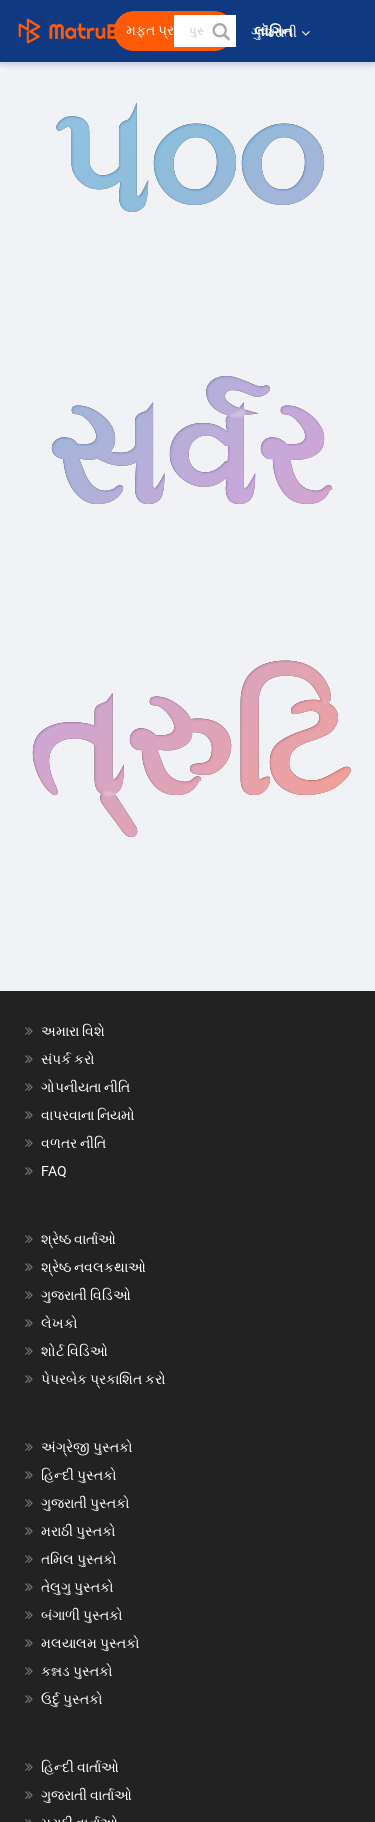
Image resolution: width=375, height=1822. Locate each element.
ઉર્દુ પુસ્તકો (72, 1699)
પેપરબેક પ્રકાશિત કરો (103, 1379)
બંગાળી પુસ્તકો (82, 1615)
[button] (220, 31)
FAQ (54, 1171)
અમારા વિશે (73, 1031)
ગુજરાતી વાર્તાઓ (86, 1795)
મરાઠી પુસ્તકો (78, 1531)
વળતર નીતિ (73, 1143)
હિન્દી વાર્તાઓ (80, 1767)
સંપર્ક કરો (68, 1059)
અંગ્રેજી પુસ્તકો (87, 1447)
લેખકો (59, 1323)
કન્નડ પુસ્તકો (77, 1671)
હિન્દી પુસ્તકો (79, 1475)
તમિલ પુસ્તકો (79, 1559)
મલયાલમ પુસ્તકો (90, 1643)
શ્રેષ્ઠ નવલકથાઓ (93, 1267)
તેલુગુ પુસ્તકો (77, 1587)
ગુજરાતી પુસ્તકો (85, 1503)
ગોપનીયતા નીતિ (85, 1087)
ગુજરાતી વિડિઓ (86, 1295)
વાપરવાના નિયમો (89, 1115)
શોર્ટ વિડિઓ (74, 1351)
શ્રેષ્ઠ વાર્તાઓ (78, 1239)
